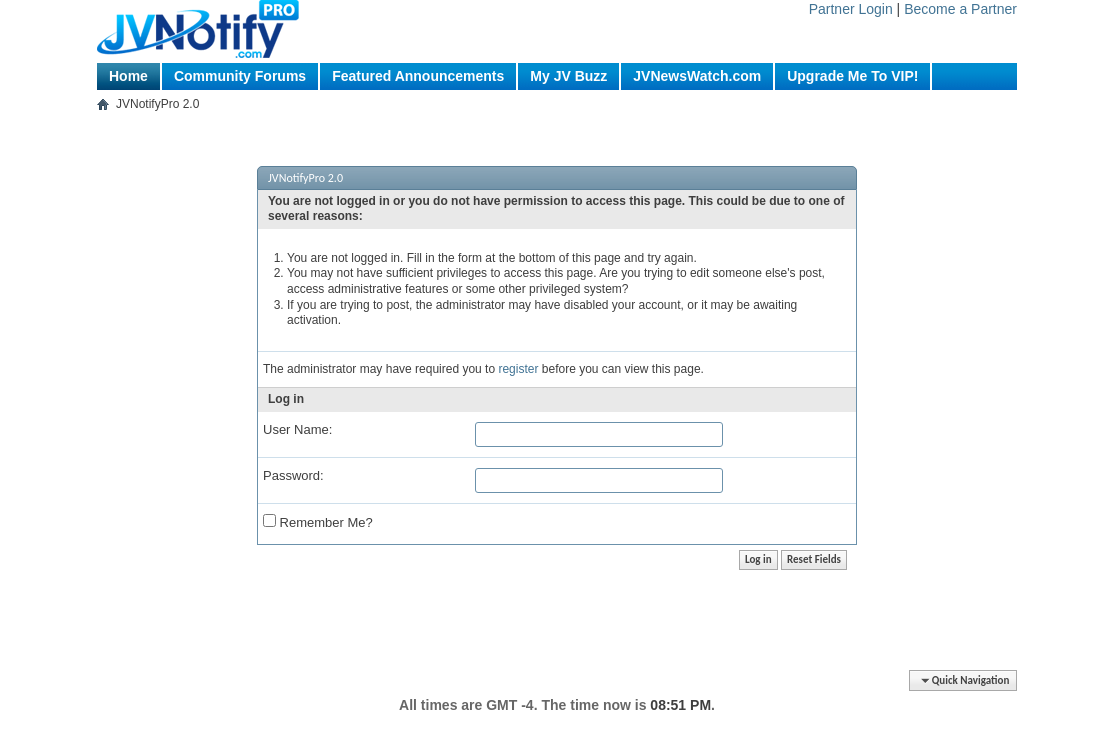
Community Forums (240, 76)
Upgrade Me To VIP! (852, 76)
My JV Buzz (568, 76)
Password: (293, 475)
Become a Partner (960, 9)
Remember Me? (318, 522)
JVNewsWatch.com (697, 76)
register (518, 369)
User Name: (297, 429)
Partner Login (851, 9)
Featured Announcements (418, 76)
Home (128, 76)
